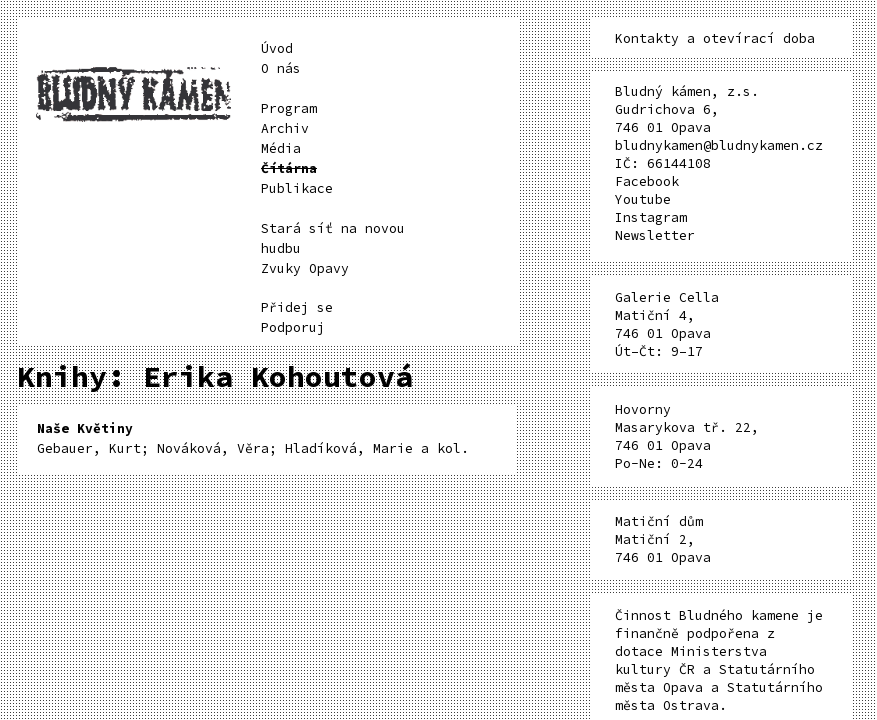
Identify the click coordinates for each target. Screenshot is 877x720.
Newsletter (655, 235)
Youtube (643, 199)
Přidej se (297, 307)
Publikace (297, 188)
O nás (281, 68)
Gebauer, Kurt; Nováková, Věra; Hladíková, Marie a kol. (253, 438)
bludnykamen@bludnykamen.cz (719, 145)
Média (281, 148)
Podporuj (293, 327)
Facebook (647, 181)
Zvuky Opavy (305, 268)
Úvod (277, 48)
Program (289, 108)
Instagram (651, 217)
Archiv (285, 128)
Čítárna (289, 168)
